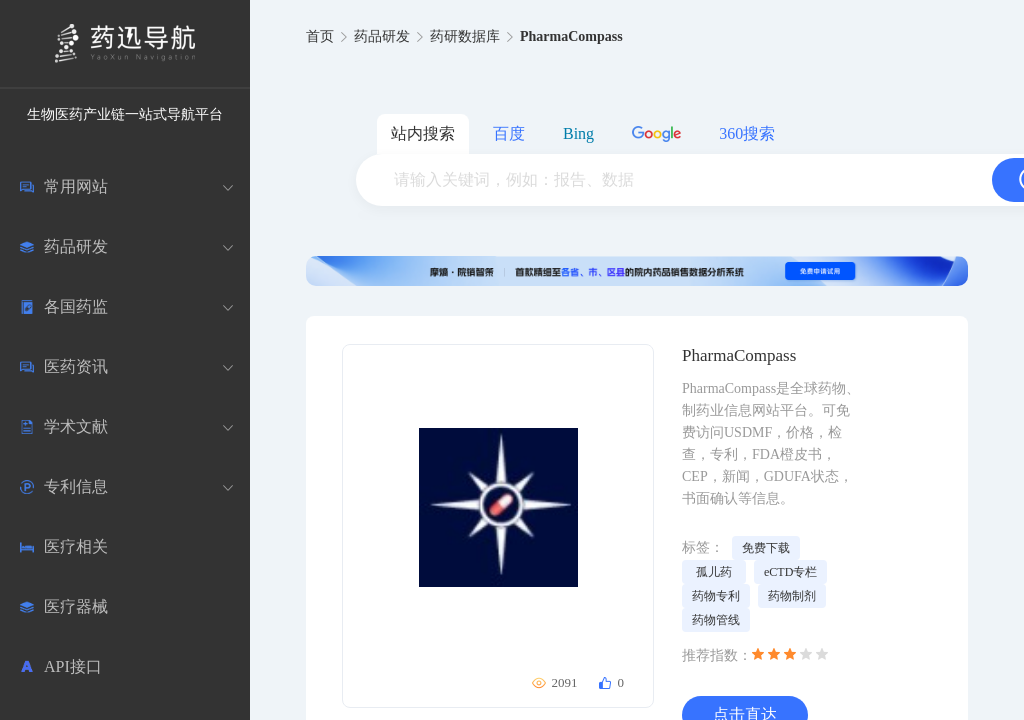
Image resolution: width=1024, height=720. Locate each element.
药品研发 (382, 36)
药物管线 (716, 620)
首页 (320, 36)
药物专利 (716, 596)
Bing (578, 133)
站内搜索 (423, 133)
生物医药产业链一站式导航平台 (125, 114)
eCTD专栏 (790, 572)
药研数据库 (465, 36)
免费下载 (766, 548)
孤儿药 (714, 572)
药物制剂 (792, 596)
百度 (509, 133)
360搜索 (747, 133)
